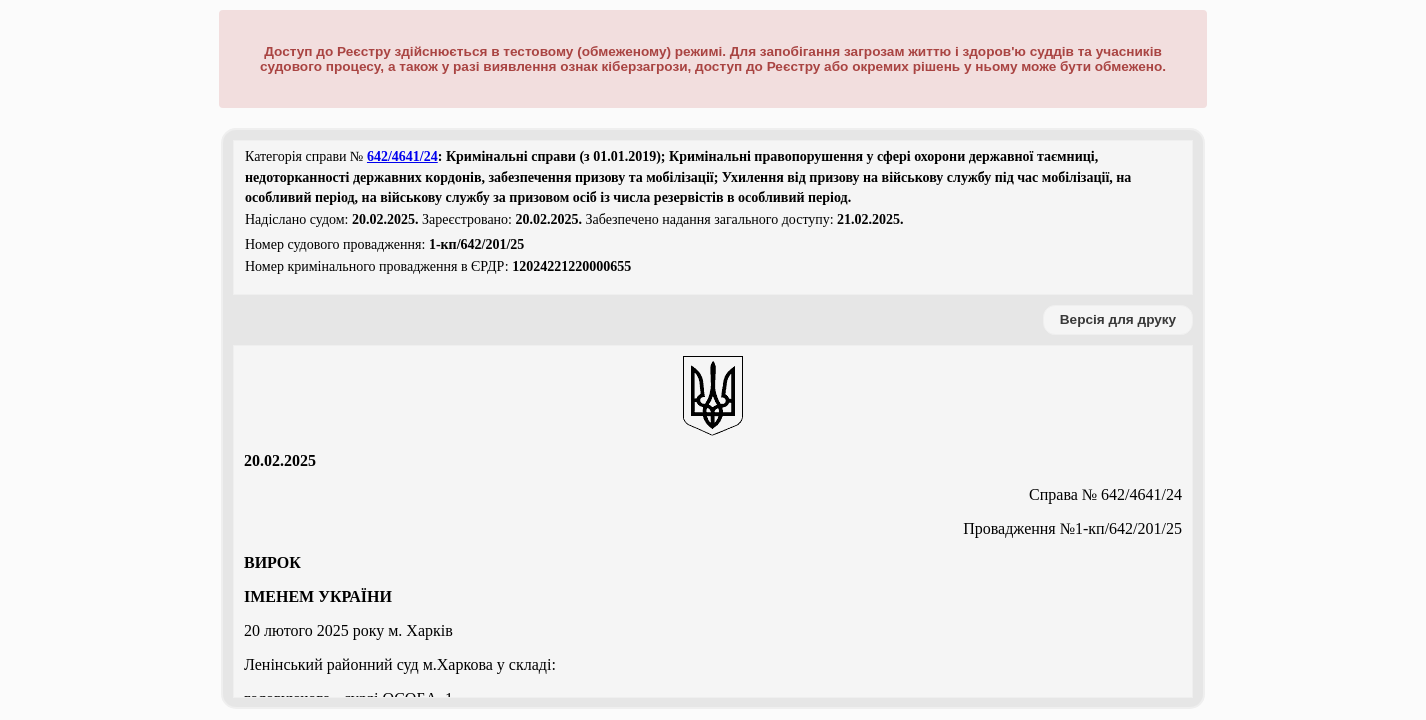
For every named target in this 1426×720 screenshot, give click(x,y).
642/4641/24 (402, 156)
